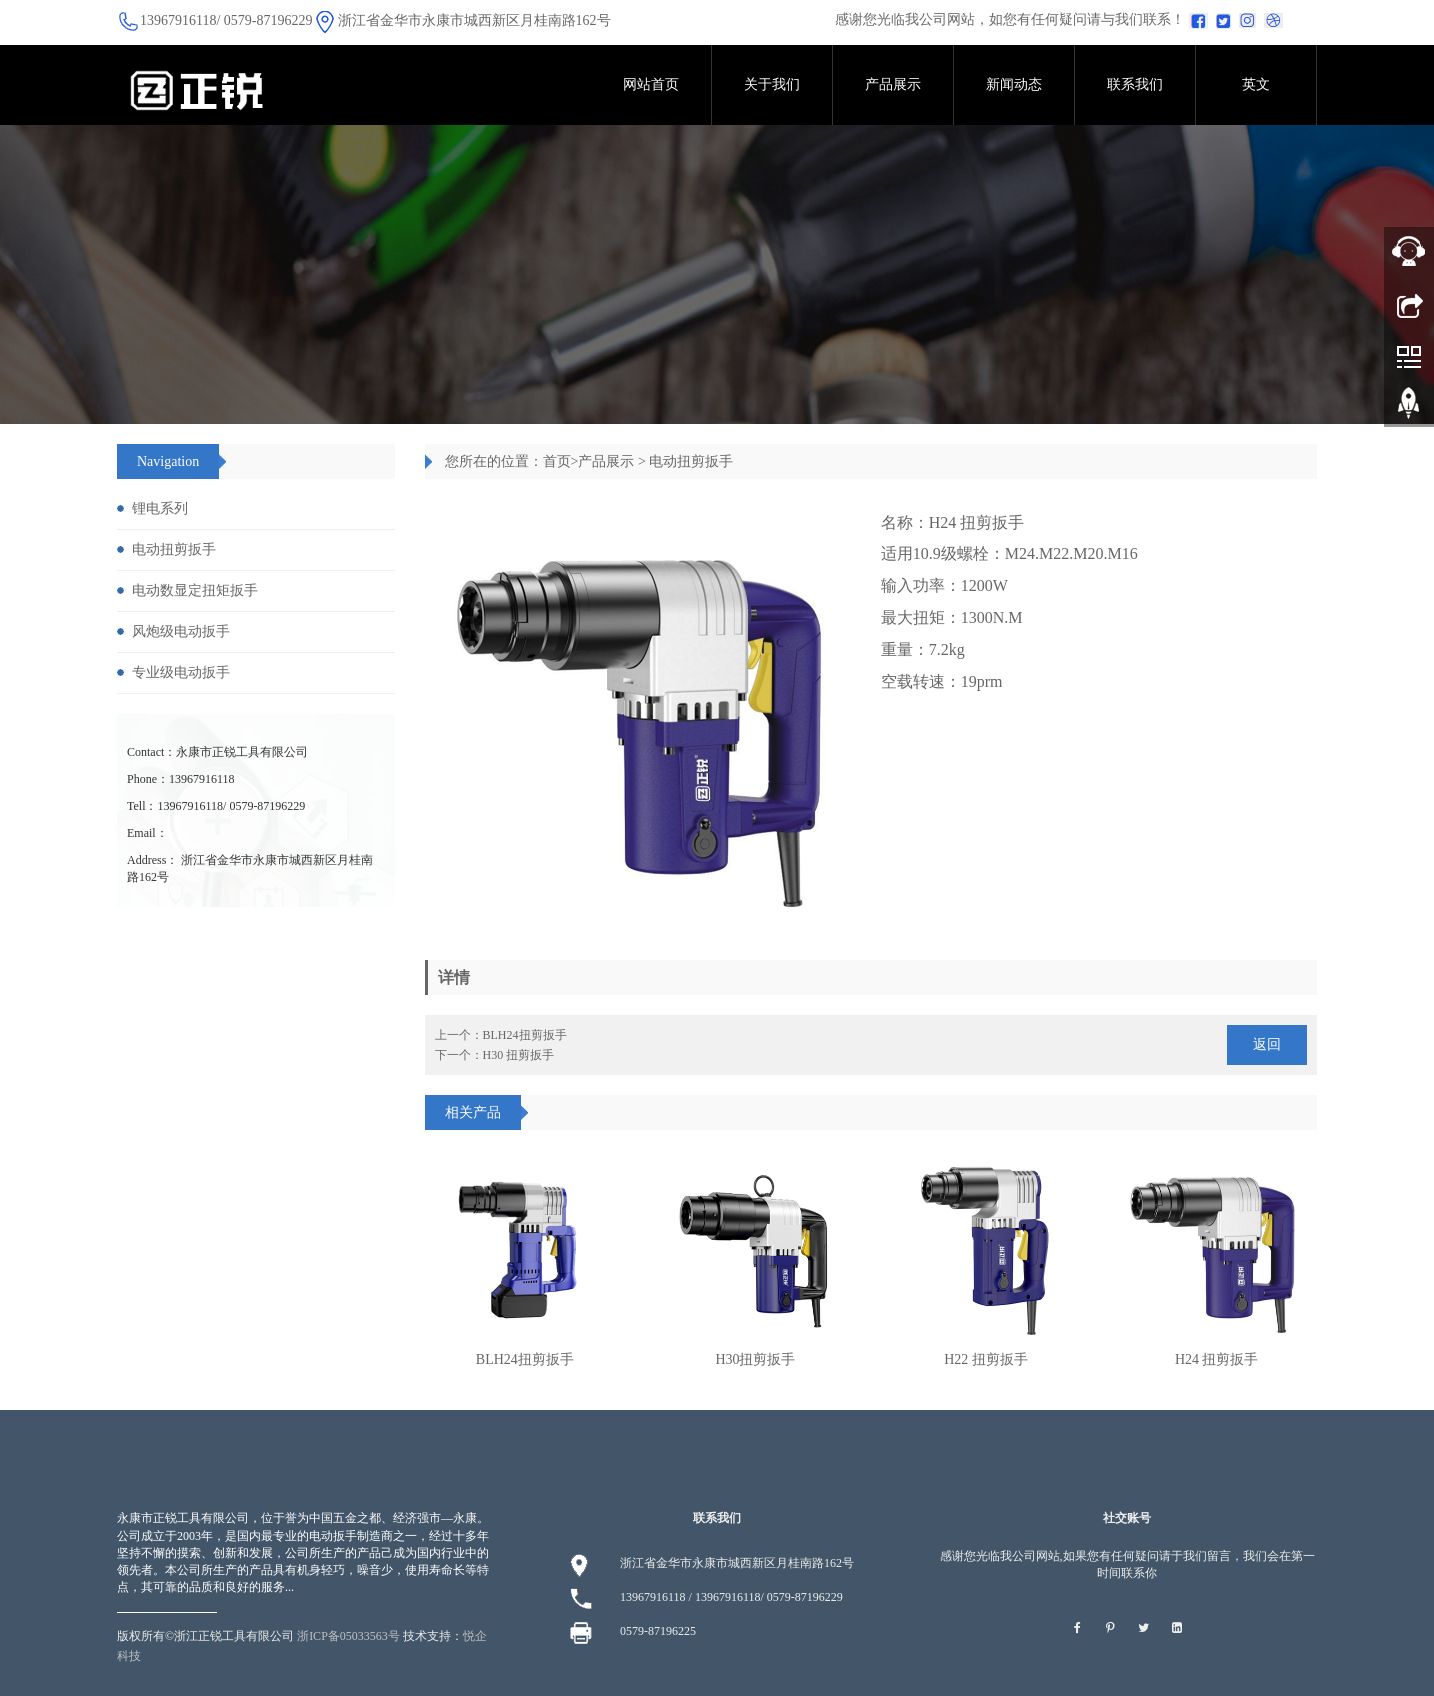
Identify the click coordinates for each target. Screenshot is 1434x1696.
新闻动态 (1014, 84)
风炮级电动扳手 (181, 631)
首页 (557, 461)
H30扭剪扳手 (755, 1359)
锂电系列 (160, 508)
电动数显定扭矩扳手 (195, 590)
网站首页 (651, 84)
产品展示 (893, 84)
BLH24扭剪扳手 (525, 1035)
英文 (1256, 84)
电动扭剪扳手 (691, 461)
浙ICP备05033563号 (348, 1636)
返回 (1267, 1044)
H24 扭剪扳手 (1217, 1359)
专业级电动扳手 (181, 672)
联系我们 (1135, 84)
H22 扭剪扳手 (986, 1359)
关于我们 (772, 84)
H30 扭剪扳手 (519, 1055)
